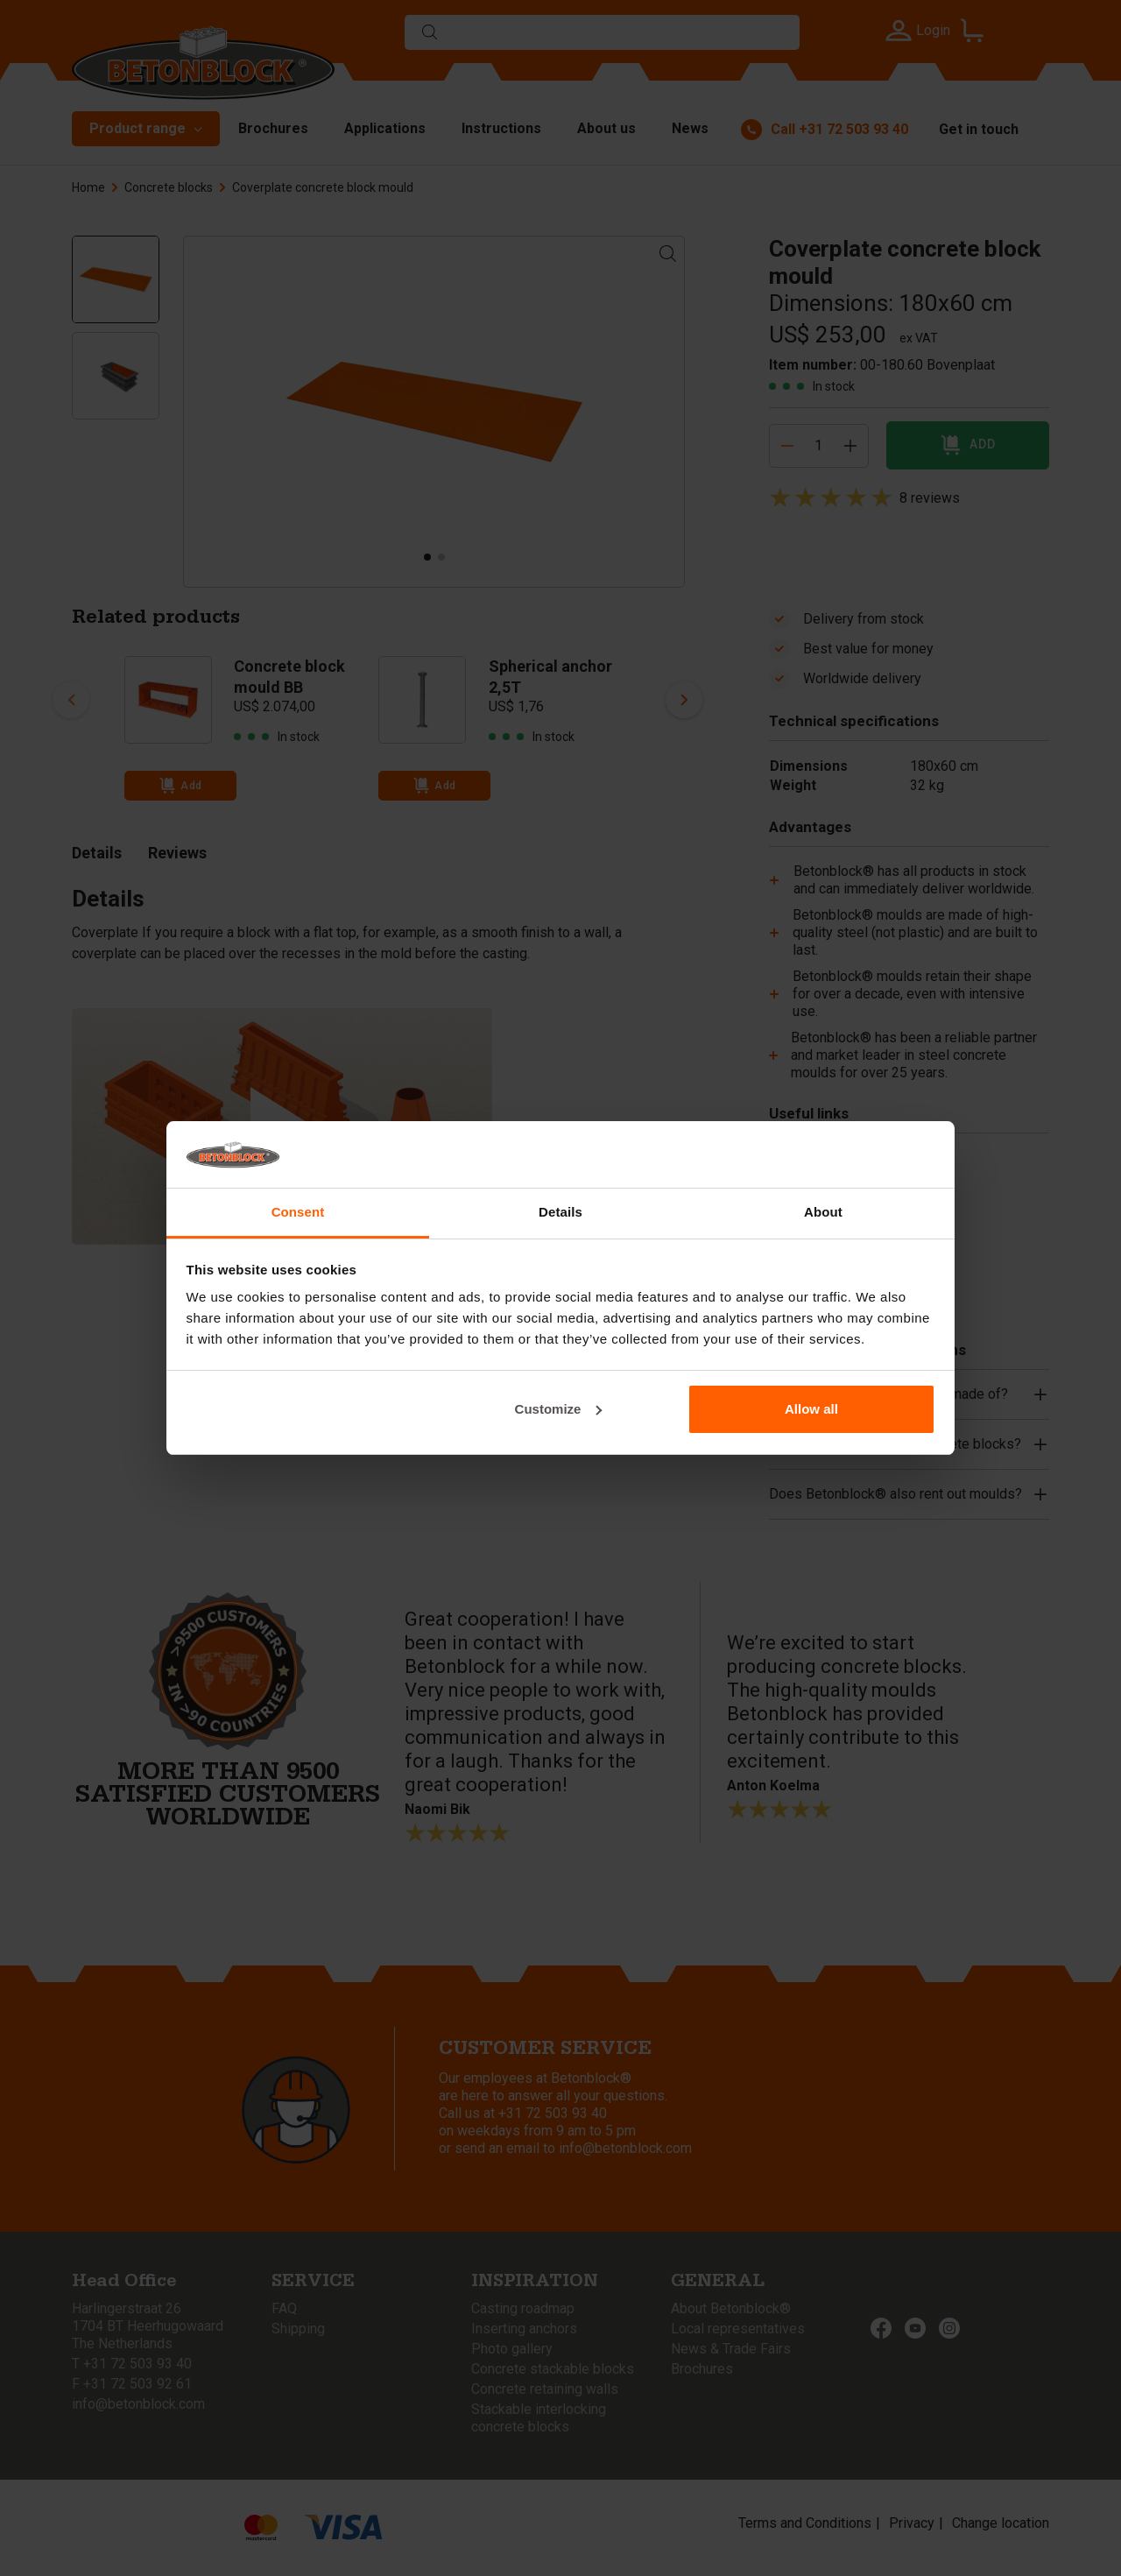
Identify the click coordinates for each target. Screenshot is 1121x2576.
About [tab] (823, 1211)
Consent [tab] (298, 1211)
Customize (559, 1408)
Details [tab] (560, 1211)
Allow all (811, 1408)
